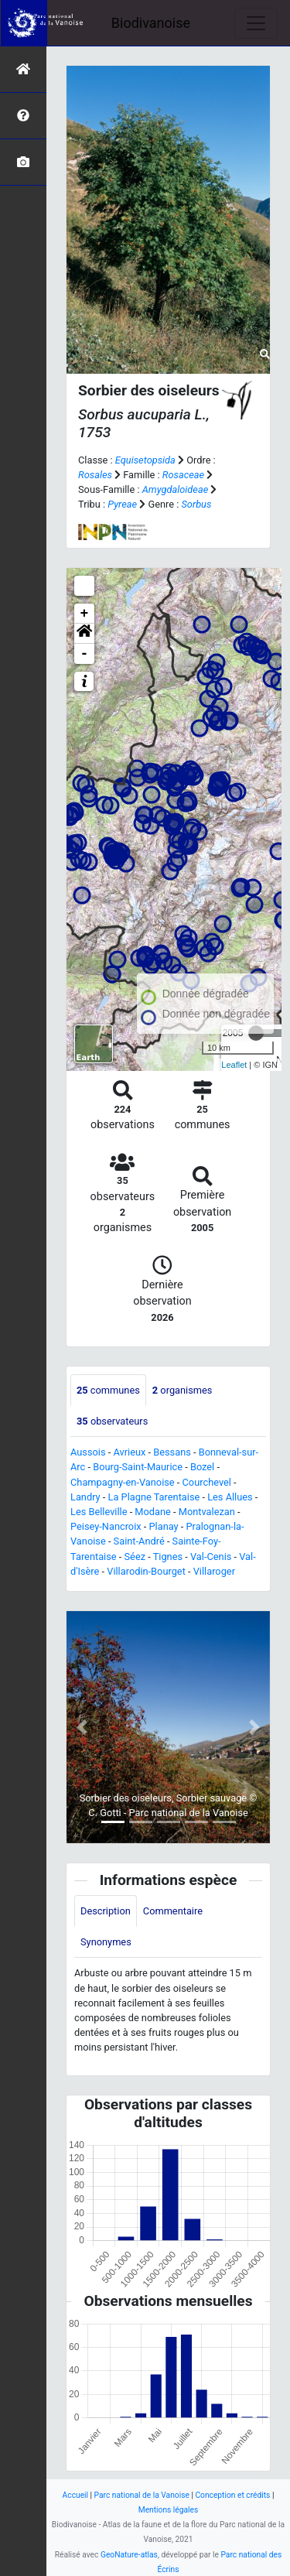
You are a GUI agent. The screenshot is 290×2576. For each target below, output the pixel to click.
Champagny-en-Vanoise (122, 1482)
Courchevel (207, 1482)
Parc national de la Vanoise (141, 2495)
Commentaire (173, 1911)
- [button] (84, 654)
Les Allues (229, 1497)
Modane (153, 1511)
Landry (85, 1497)
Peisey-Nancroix (106, 1526)
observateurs (112, 1421)
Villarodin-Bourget (146, 1571)
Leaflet (234, 1064)
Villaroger (214, 1571)
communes (108, 1390)
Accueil (75, 2495)
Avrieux (129, 1452)
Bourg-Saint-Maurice (138, 1467)
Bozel (202, 1467)
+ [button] (84, 613)
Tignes (168, 1556)
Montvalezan (207, 1511)
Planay (164, 1526)
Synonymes (105, 1942)
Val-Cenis (210, 1556)
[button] (84, 634)
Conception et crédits (232, 2495)
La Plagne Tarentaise (154, 1497)
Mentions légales (168, 2510)
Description (105, 1911)
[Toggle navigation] (256, 23)
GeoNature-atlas (129, 2555)
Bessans (172, 1452)
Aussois (88, 1452)
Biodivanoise (150, 23)
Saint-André (139, 1541)
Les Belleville (98, 1511)
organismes (182, 1390)
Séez (135, 1556)
